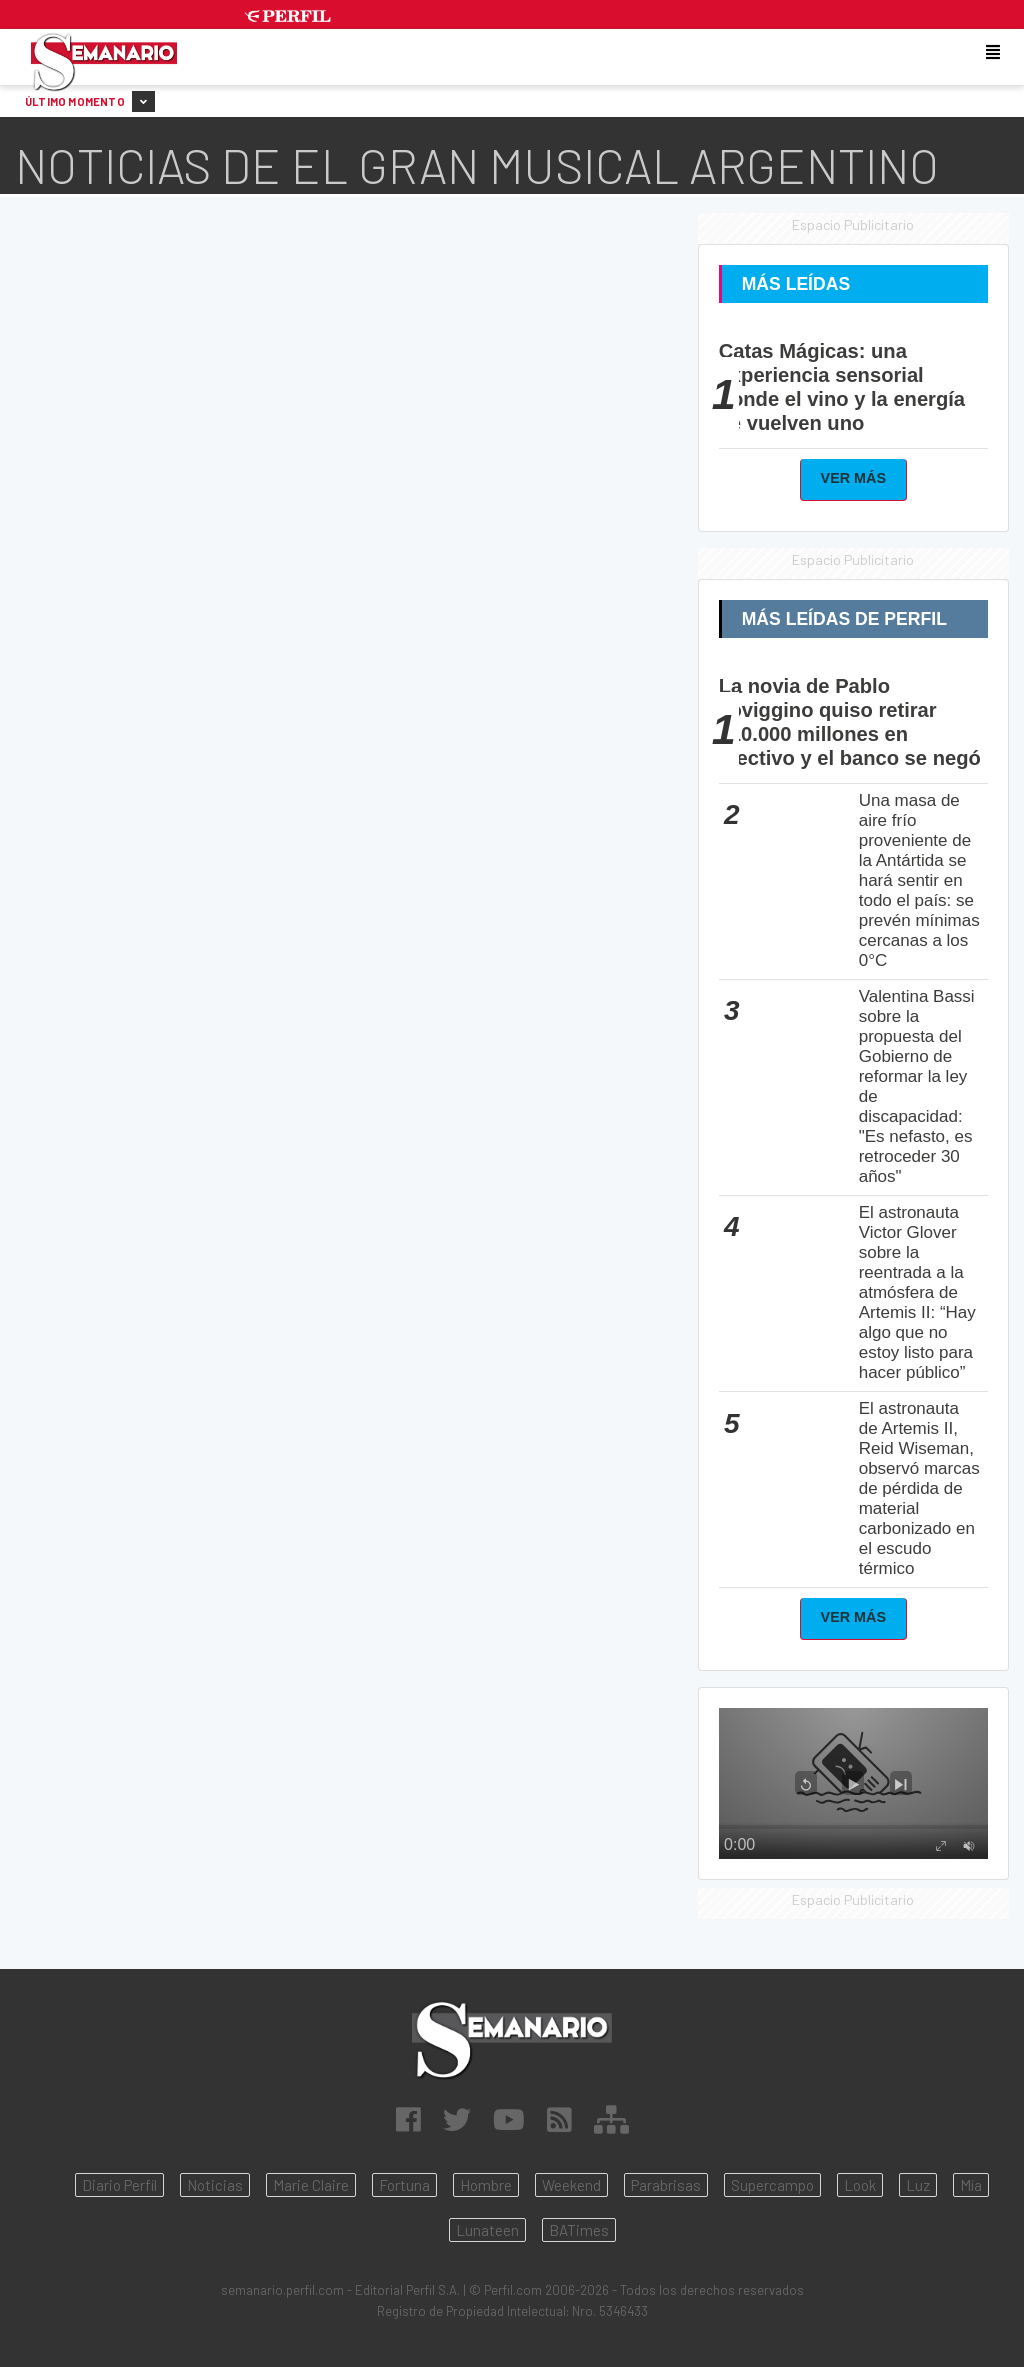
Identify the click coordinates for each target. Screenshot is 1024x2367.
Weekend (571, 2185)
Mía (971, 2185)
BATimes (579, 2230)
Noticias (215, 2185)
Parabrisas (666, 2185)
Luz (918, 2185)
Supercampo (772, 2185)
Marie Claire (311, 2185)
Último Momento (90, 101)
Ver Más (854, 478)
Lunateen (487, 2230)
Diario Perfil (119, 2185)
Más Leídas (796, 284)
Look (860, 2185)
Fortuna (404, 2185)
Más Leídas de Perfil (844, 619)
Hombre (486, 2185)
